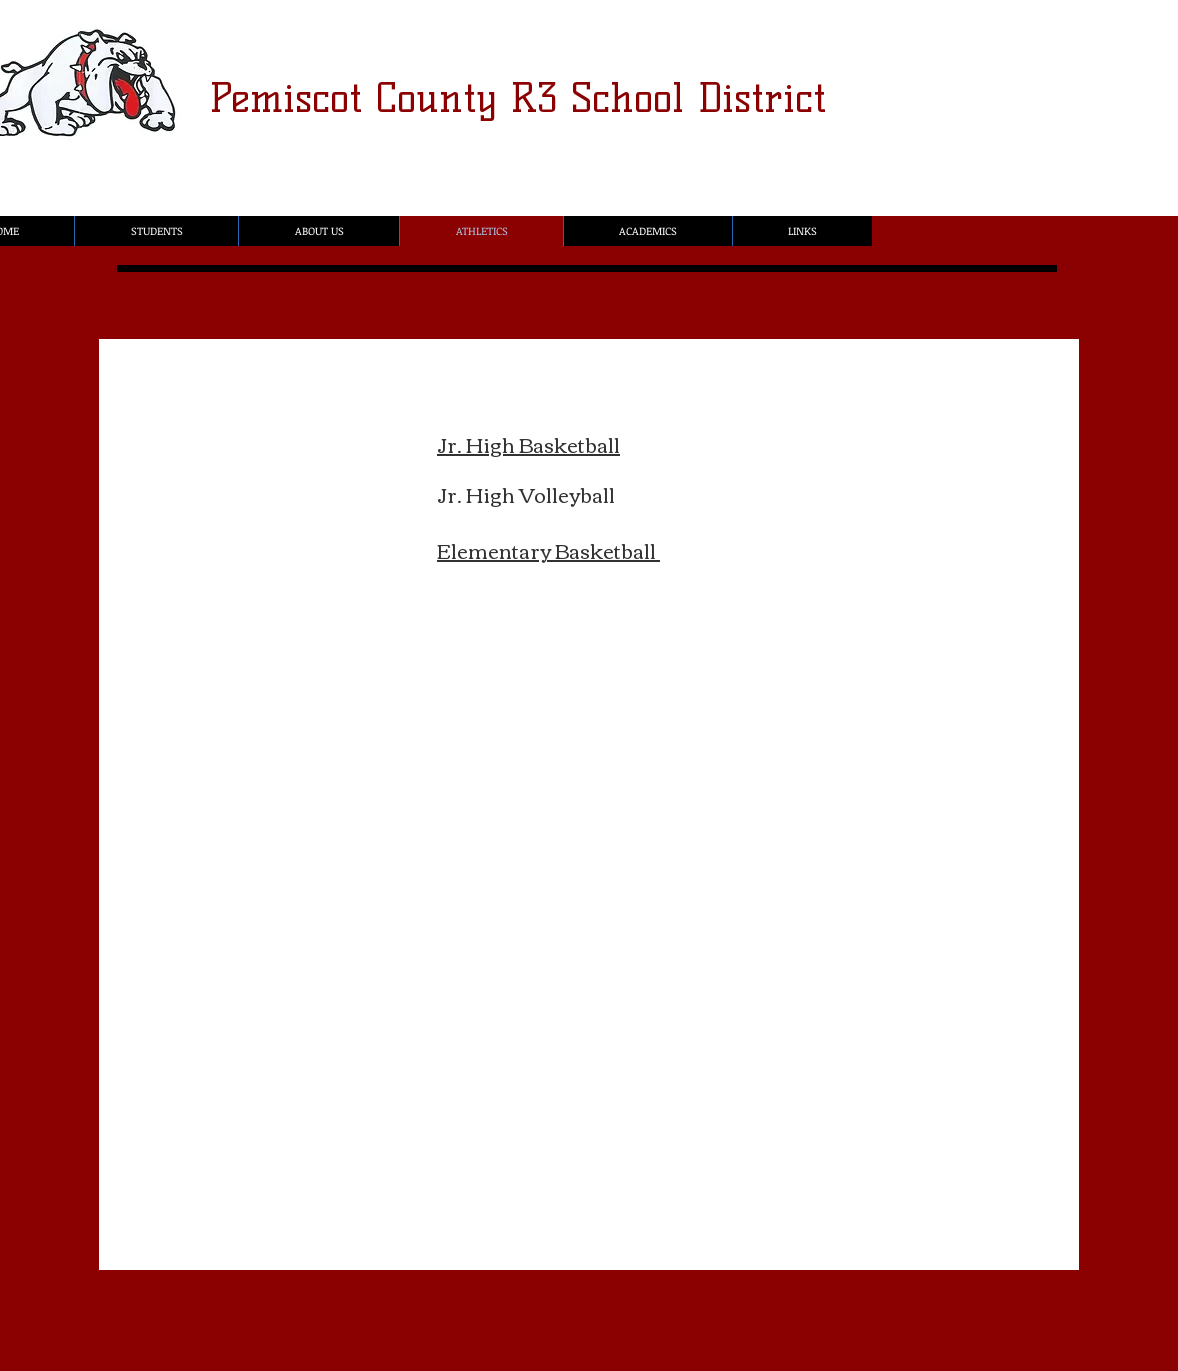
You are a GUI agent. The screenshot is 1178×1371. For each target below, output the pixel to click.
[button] (156, 231)
